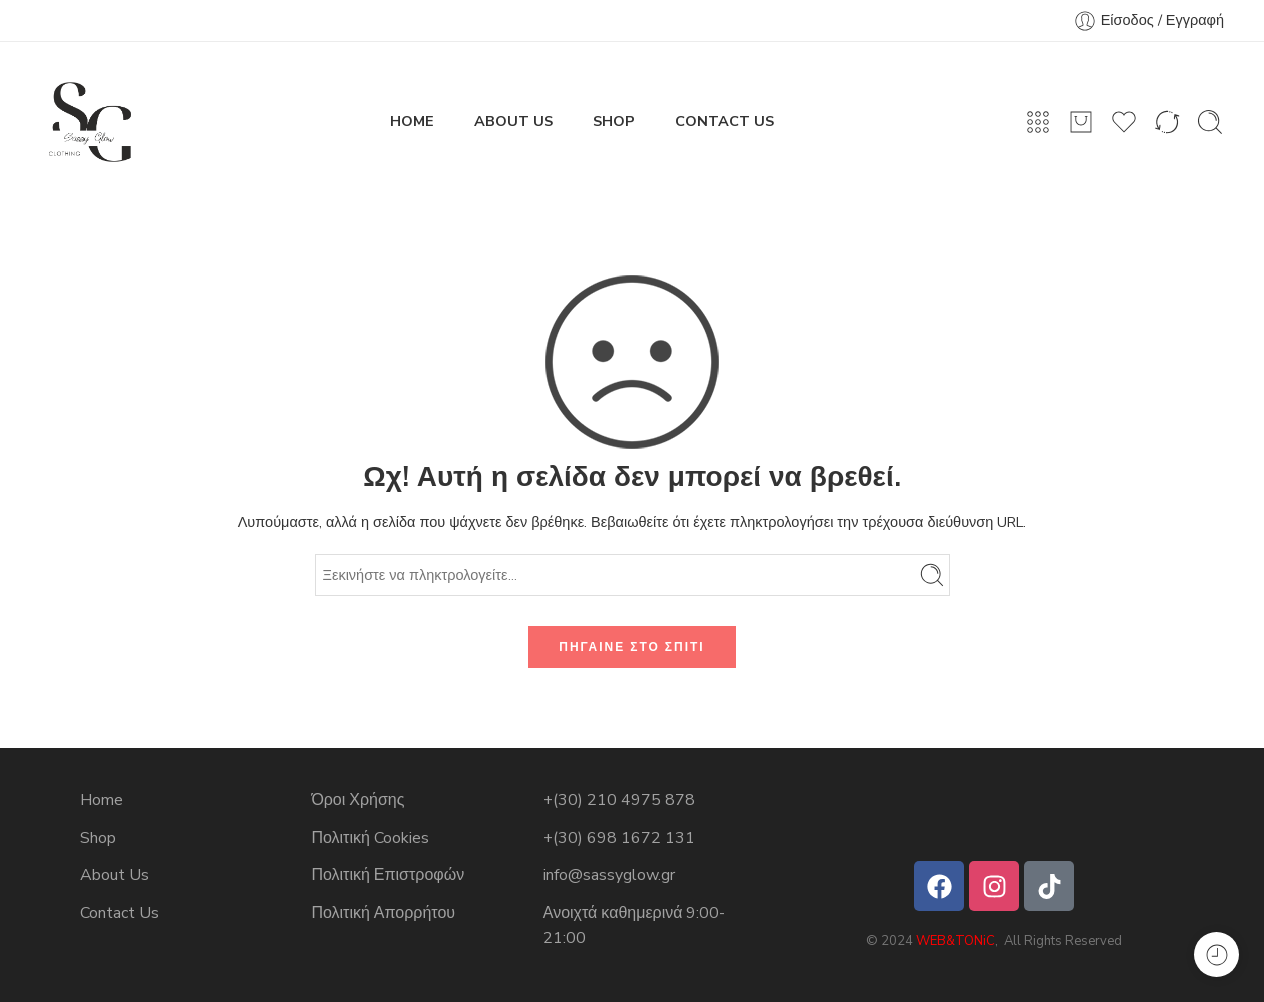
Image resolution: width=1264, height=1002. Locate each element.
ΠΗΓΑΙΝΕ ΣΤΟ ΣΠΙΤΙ (631, 647)
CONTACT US (724, 121)
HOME (412, 121)
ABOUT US (513, 121)
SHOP (614, 121)
